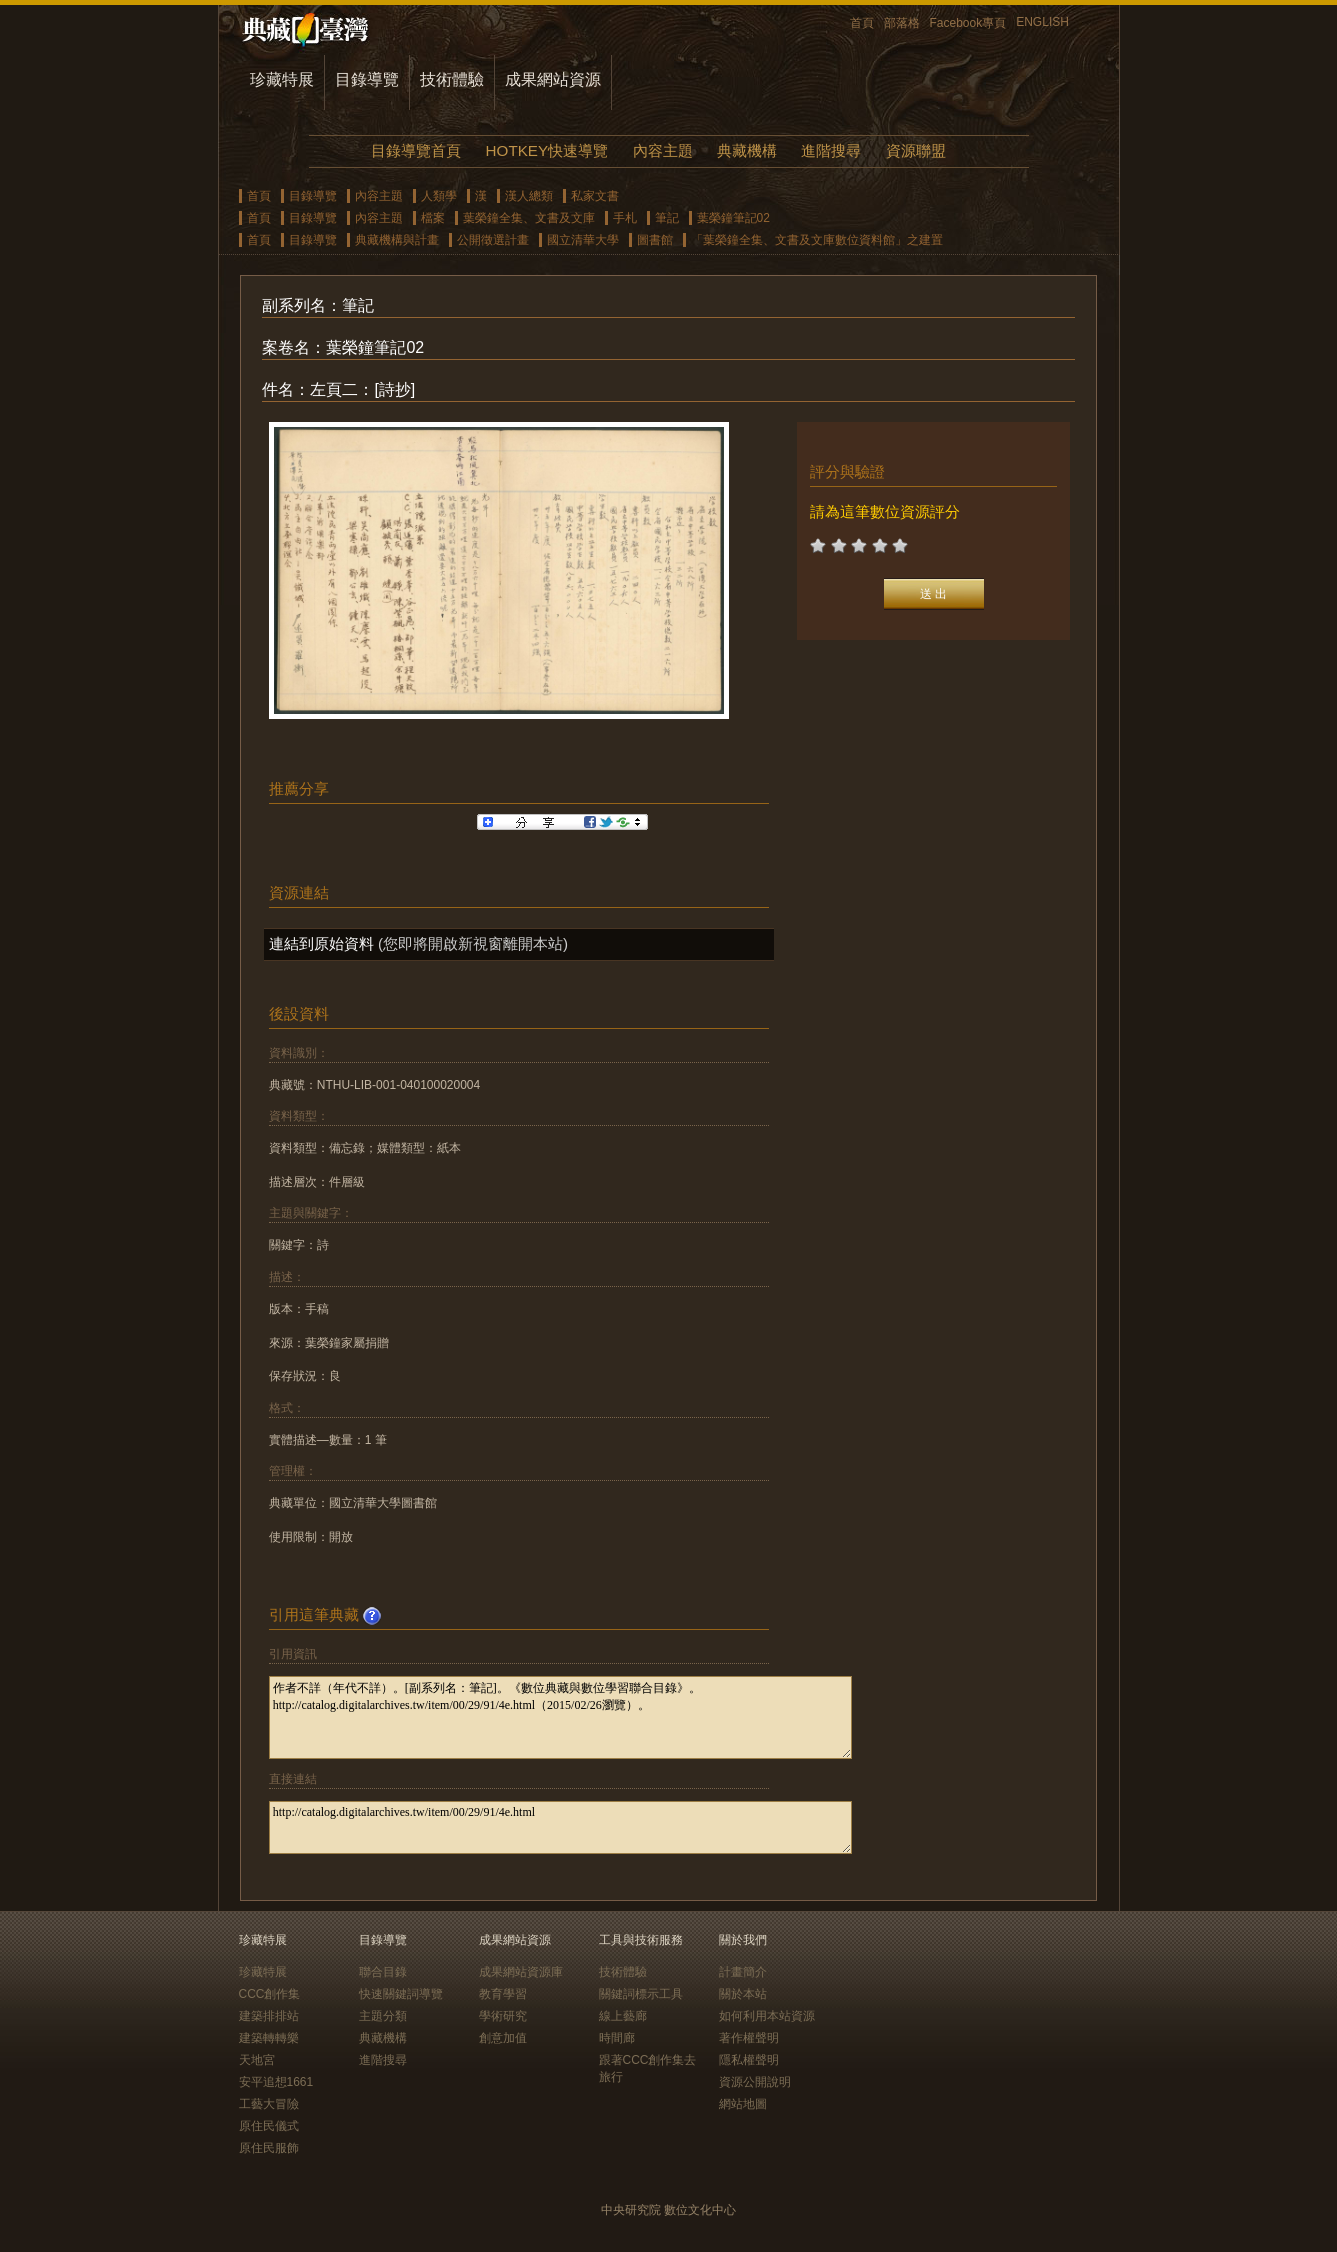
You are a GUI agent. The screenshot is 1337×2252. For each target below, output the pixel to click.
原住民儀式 (269, 2126)
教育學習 (503, 1994)
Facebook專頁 (968, 23)
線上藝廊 (623, 2016)
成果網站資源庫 (521, 1972)
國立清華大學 (583, 240)
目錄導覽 (367, 79)
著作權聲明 (749, 2038)
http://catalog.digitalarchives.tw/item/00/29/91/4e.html (560, 1827)
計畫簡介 (743, 1972)
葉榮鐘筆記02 (733, 218)
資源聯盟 (916, 150)
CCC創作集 (270, 1994)
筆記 (667, 218)
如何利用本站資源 (767, 2016)
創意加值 (503, 2038)
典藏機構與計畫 (397, 240)
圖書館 (655, 240)
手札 (625, 218)
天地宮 (257, 2060)
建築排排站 (269, 2016)
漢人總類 (529, 196)
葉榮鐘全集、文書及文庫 (529, 218)
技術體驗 (452, 79)
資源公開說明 (755, 2082)
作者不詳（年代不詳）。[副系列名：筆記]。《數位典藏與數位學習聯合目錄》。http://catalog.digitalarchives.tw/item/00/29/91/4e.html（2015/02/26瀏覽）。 (560, 1717)
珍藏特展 (282, 79)
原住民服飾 (269, 2148)
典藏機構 (747, 150)
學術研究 (503, 2016)
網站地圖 (743, 2104)
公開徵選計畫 (493, 240)
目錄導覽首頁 (416, 150)
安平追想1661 (276, 2082)
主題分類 (383, 2016)
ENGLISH (1042, 22)
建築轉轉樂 (269, 2038)
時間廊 (617, 2038)
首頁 (862, 23)
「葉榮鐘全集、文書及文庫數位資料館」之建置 (817, 240)
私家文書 (595, 196)
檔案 (433, 218)
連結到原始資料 (321, 943)
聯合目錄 (383, 1972)
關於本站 (743, 1994)
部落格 (902, 23)
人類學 (439, 196)
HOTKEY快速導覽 (547, 150)
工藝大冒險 (269, 2104)
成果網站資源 (553, 79)
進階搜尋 (831, 150)
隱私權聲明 (749, 2060)
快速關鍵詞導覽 (401, 1994)
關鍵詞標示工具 (641, 1994)
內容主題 (663, 150)
